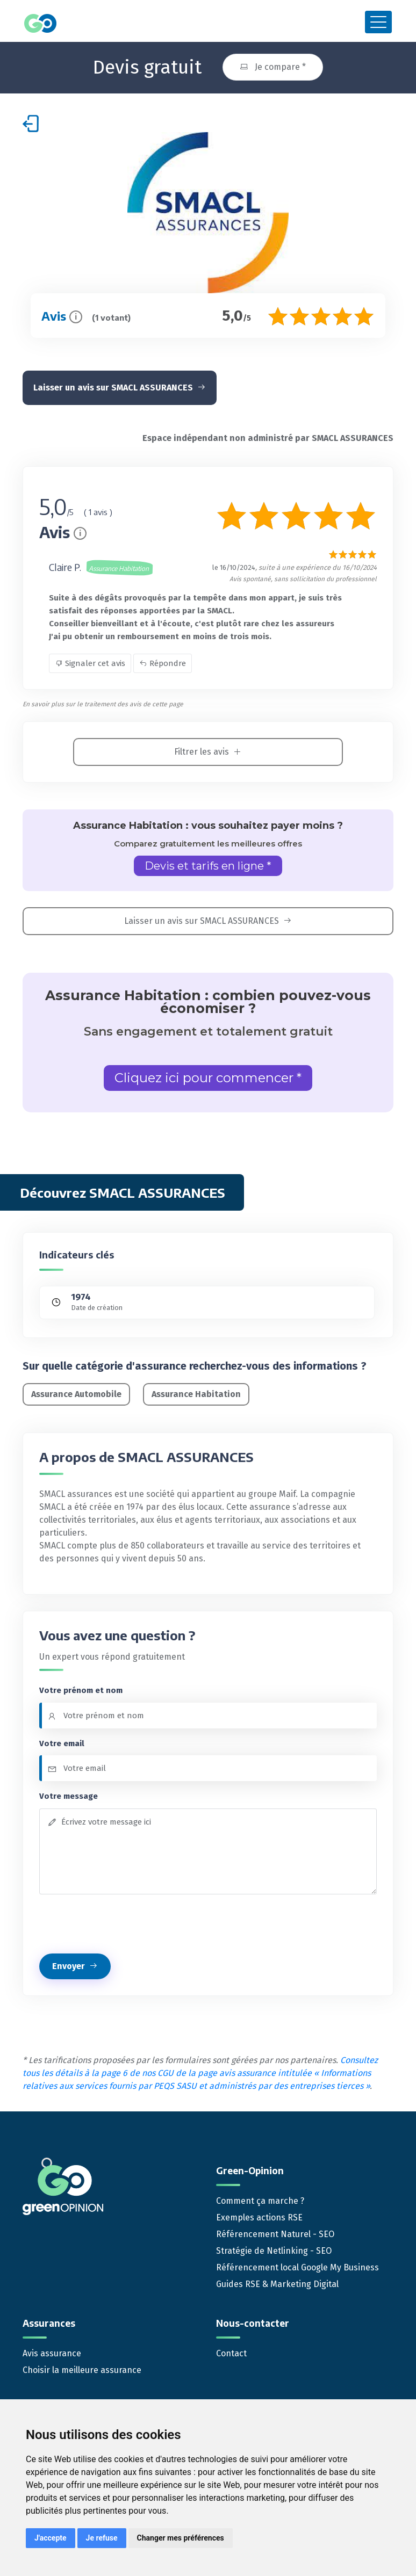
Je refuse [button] (102, 2538)
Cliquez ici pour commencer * (208, 1078)
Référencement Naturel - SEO (275, 2234)
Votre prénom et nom (81, 1690)
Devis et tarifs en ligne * (208, 865)
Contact (231, 2353)
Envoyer (75, 1966)
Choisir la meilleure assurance (82, 2370)
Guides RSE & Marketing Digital (277, 2284)
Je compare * (273, 67)
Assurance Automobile (76, 1394)
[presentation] (121, 1924)
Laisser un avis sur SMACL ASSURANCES (119, 387)
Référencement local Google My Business (297, 2267)
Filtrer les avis (208, 752)
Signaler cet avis (90, 663)
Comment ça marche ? (260, 2201)
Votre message (68, 1796)
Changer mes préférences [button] (180, 2538)
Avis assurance (52, 2353)
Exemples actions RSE (259, 2217)
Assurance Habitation (196, 1394)
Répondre (162, 663)
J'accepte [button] (50, 2538)
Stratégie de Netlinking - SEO (274, 2251)
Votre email (61, 1743)
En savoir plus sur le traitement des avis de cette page (103, 704)
